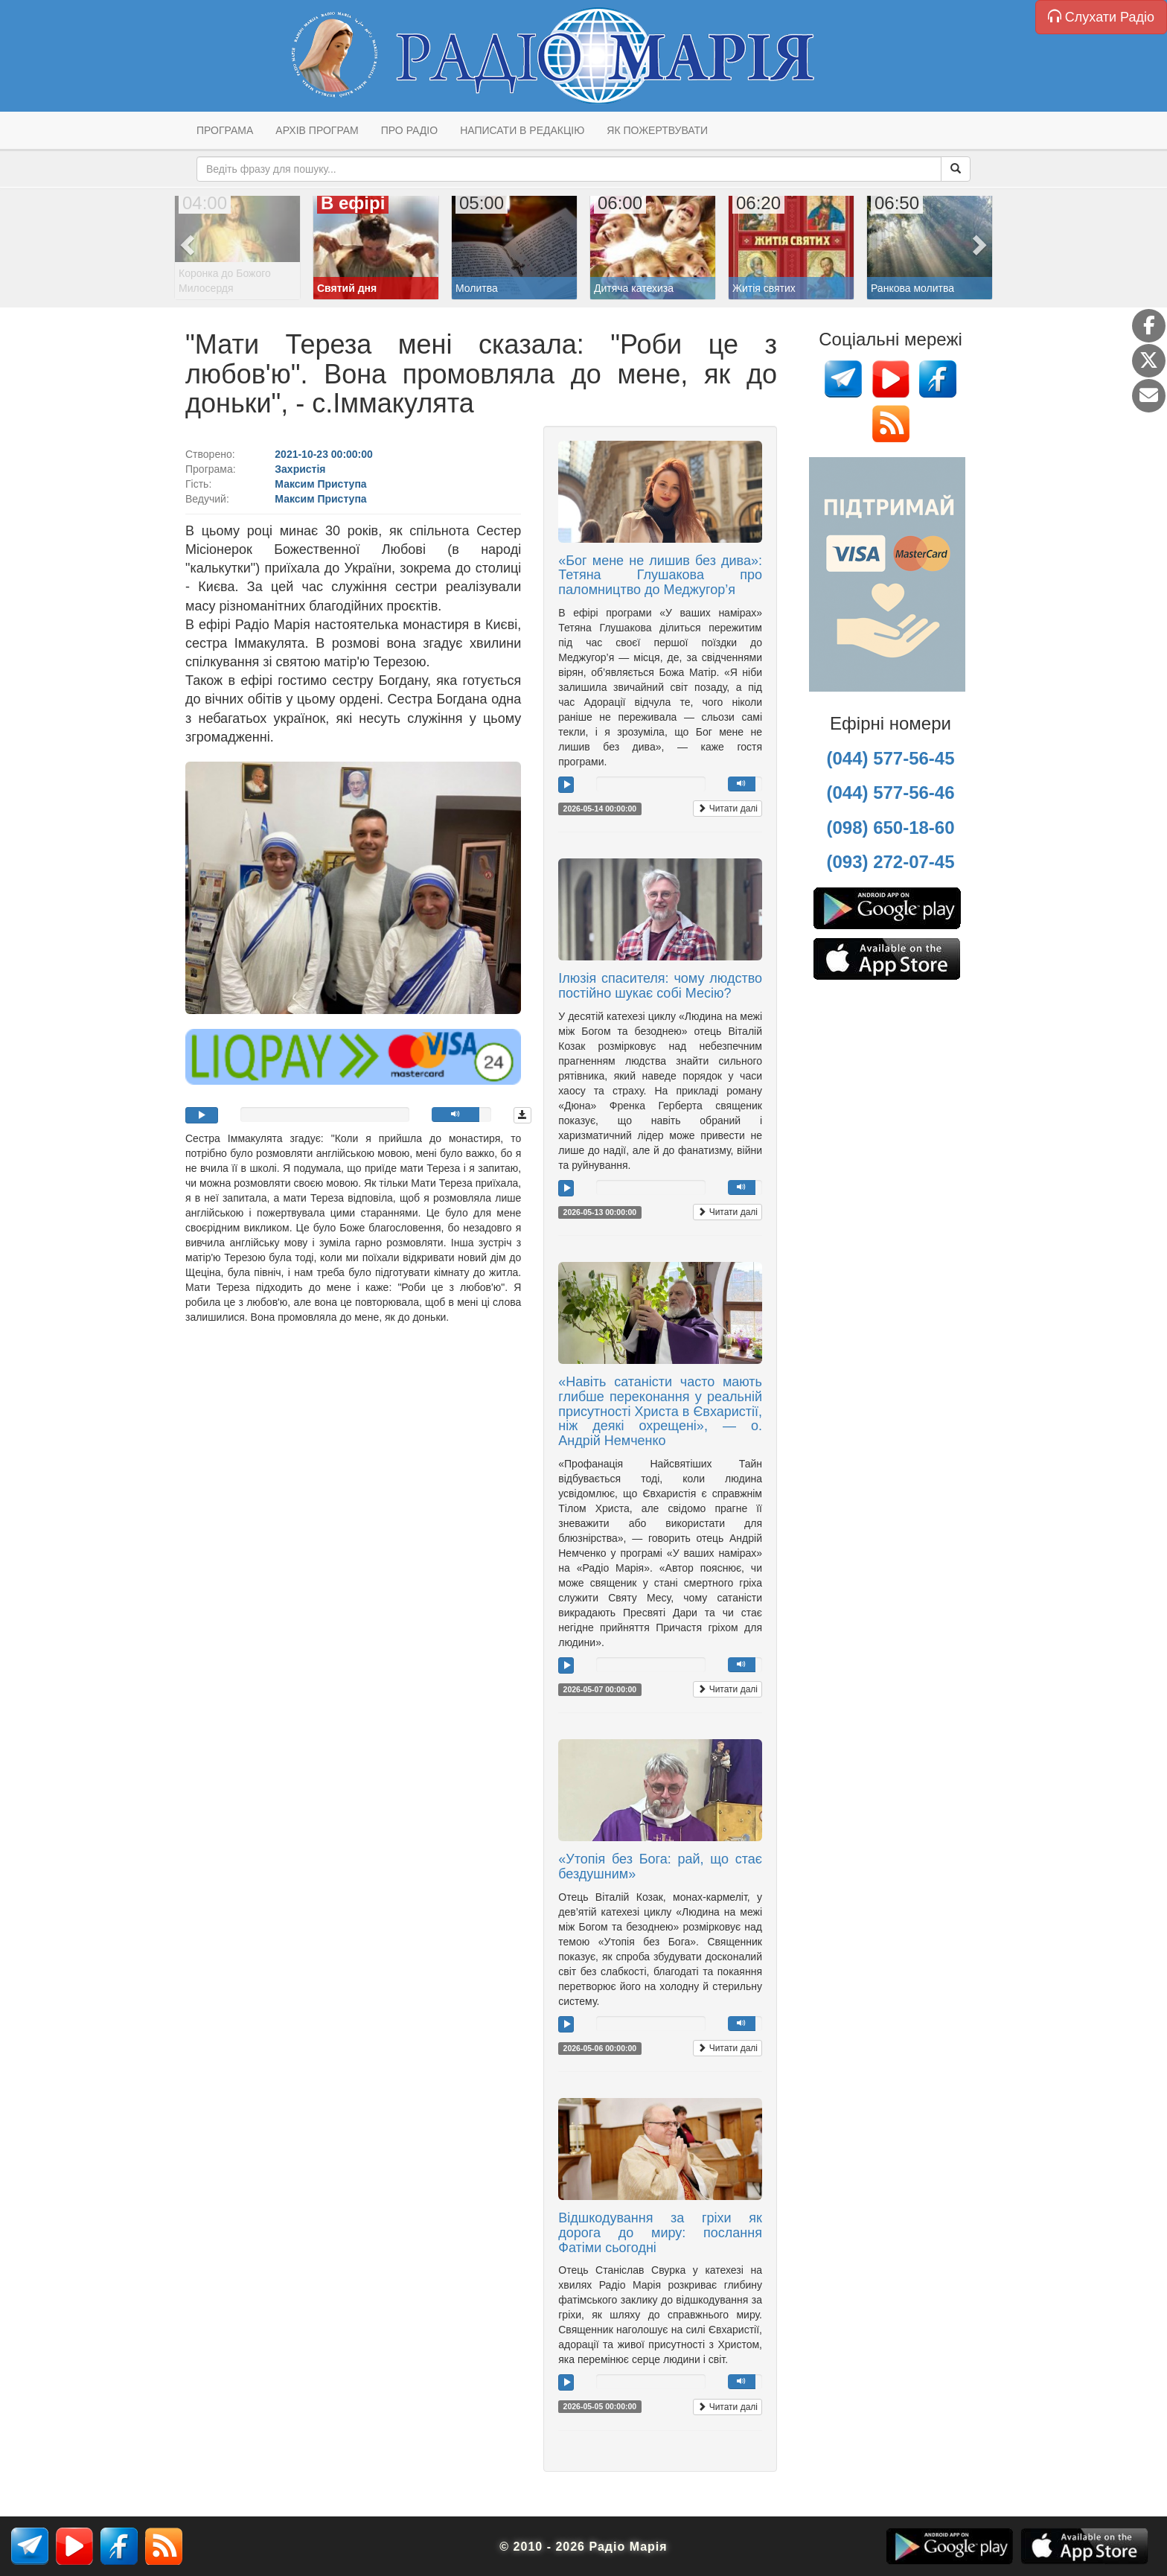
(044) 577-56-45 (890, 758)
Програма (224, 130)
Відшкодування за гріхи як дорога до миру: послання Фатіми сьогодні (660, 2232)
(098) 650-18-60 (890, 827)
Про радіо (409, 130)
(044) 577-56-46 (890, 792)
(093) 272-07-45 (890, 862)
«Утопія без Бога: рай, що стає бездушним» (660, 1866)
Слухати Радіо (1101, 17)
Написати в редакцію (522, 130)
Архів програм (316, 130)
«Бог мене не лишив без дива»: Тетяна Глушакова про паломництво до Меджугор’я (660, 575)
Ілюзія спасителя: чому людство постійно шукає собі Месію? (660, 986)
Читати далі (727, 808)
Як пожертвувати (657, 130)
